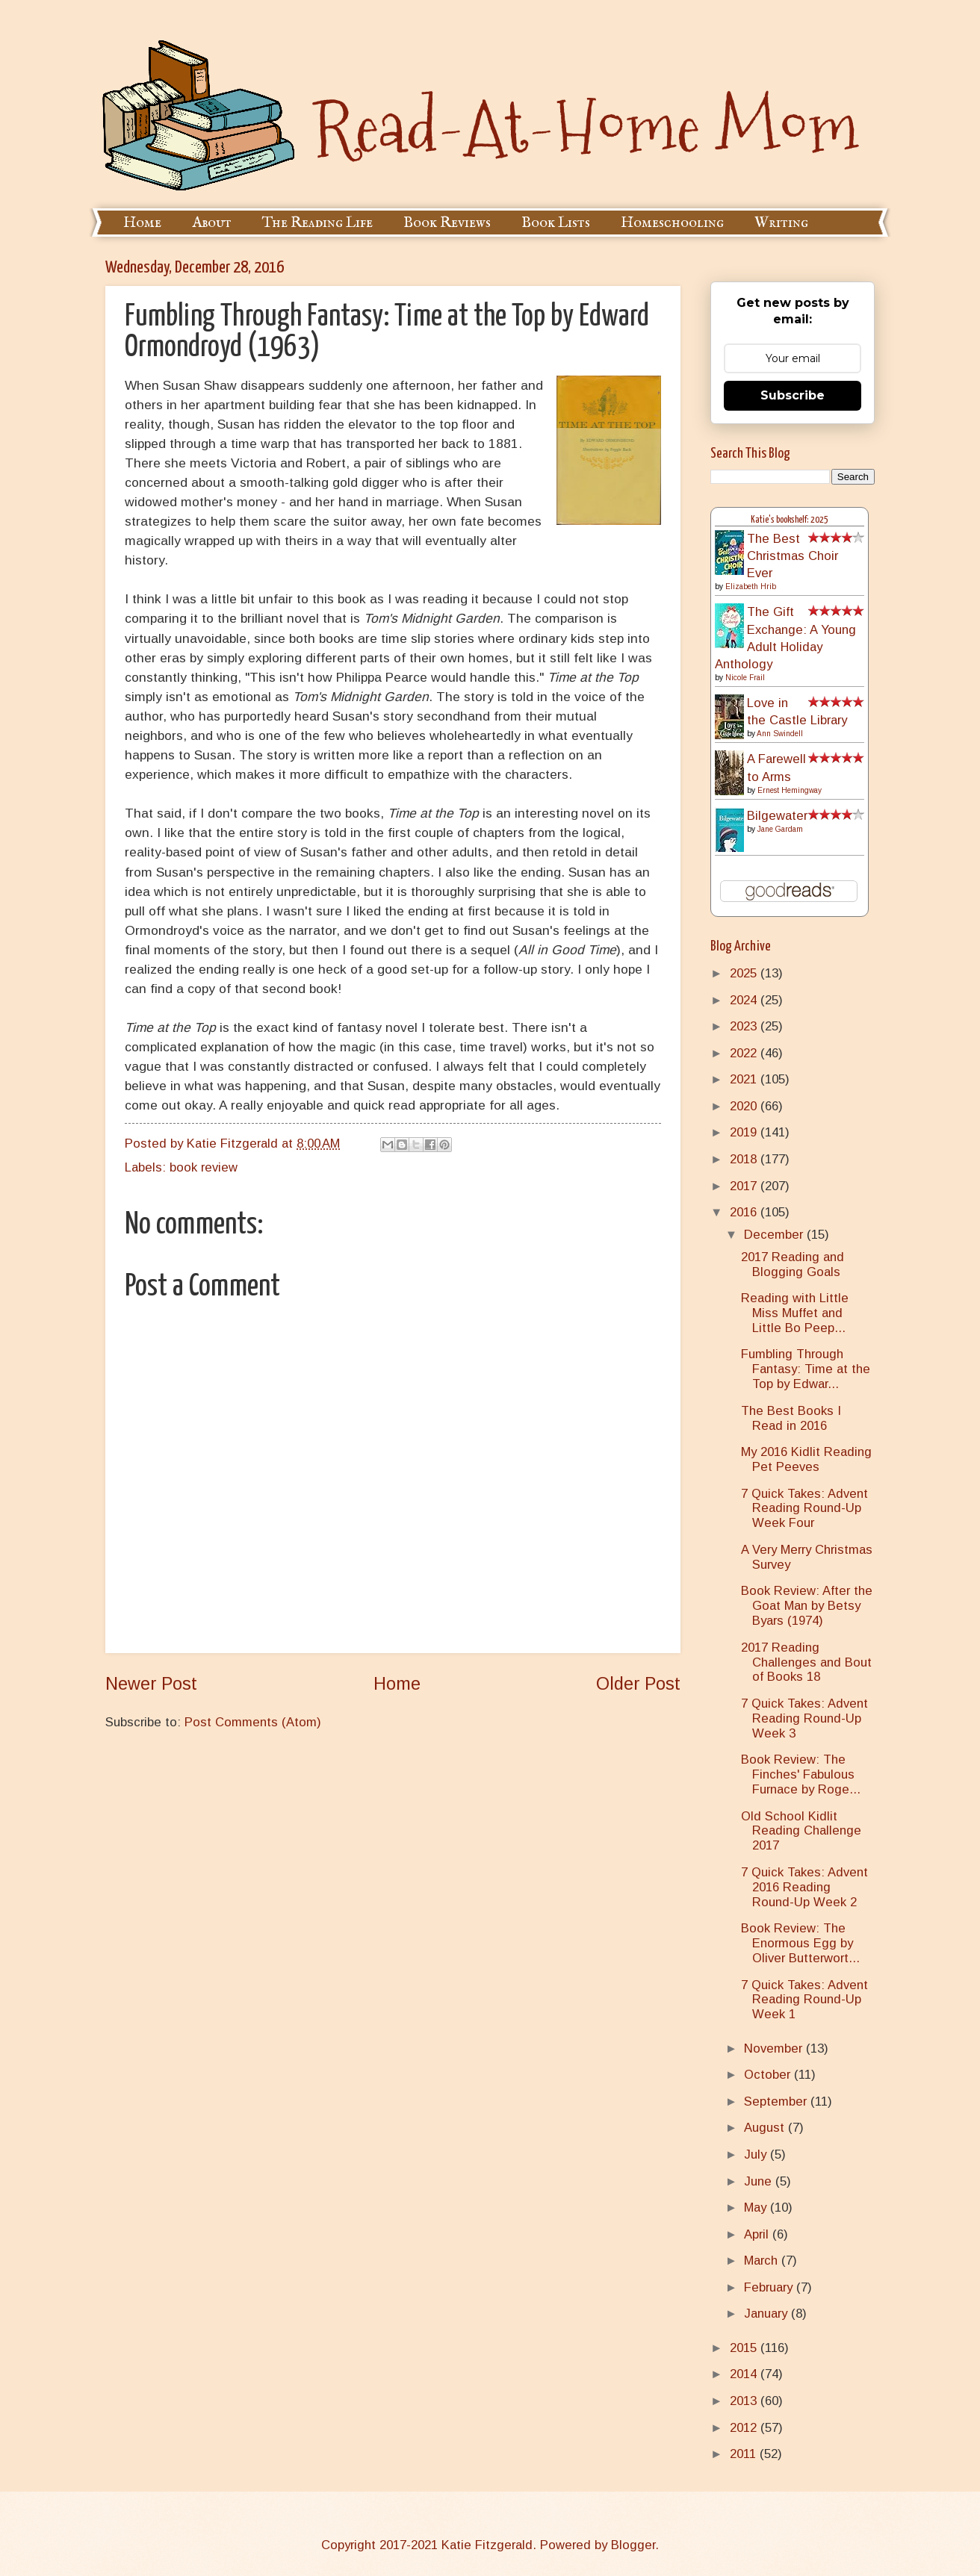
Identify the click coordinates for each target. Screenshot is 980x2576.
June (759, 2181)
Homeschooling (672, 223)
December (775, 1235)
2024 (745, 1000)
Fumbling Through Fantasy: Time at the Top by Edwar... (805, 1369)
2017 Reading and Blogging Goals (792, 1264)
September (777, 2101)
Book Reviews (447, 223)
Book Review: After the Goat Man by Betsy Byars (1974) (806, 1606)
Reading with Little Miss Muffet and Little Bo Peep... (795, 1313)
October (769, 2075)
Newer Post (151, 1683)
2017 (745, 1186)
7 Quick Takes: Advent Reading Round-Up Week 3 (804, 1718)
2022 (745, 1053)
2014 (745, 2374)
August (766, 2128)
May (757, 2207)
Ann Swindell (780, 733)
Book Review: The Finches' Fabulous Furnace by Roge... (800, 1774)
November (775, 2048)
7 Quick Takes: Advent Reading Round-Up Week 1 (804, 2000)
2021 (745, 1079)
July (757, 2154)
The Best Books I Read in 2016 (791, 1418)
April (758, 2234)
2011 (745, 2454)
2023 (745, 1026)
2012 (745, 2428)
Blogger (633, 2545)
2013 (745, 2401)
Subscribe (792, 395)
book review (204, 1167)
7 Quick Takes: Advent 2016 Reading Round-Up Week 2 (804, 1887)
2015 (745, 2348)
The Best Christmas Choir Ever (792, 556)
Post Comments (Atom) (252, 1722)
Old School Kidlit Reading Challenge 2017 (801, 1831)
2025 (745, 973)
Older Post (638, 1683)
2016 (745, 1212)
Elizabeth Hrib (750, 586)
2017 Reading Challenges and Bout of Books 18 (806, 1662)
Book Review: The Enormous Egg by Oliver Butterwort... (800, 1943)
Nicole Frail (745, 677)
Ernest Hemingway (789, 790)
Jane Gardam (780, 829)
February (770, 2287)
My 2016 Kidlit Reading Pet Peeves (806, 1459)
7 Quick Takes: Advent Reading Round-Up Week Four (804, 1509)
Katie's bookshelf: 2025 (789, 520)
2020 (745, 1106)
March (762, 2260)
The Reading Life (317, 223)
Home (142, 223)
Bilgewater (777, 816)
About (212, 223)
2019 (745, 1132)
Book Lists (555, 223)
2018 (745, 1159)
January (767, 2313)
